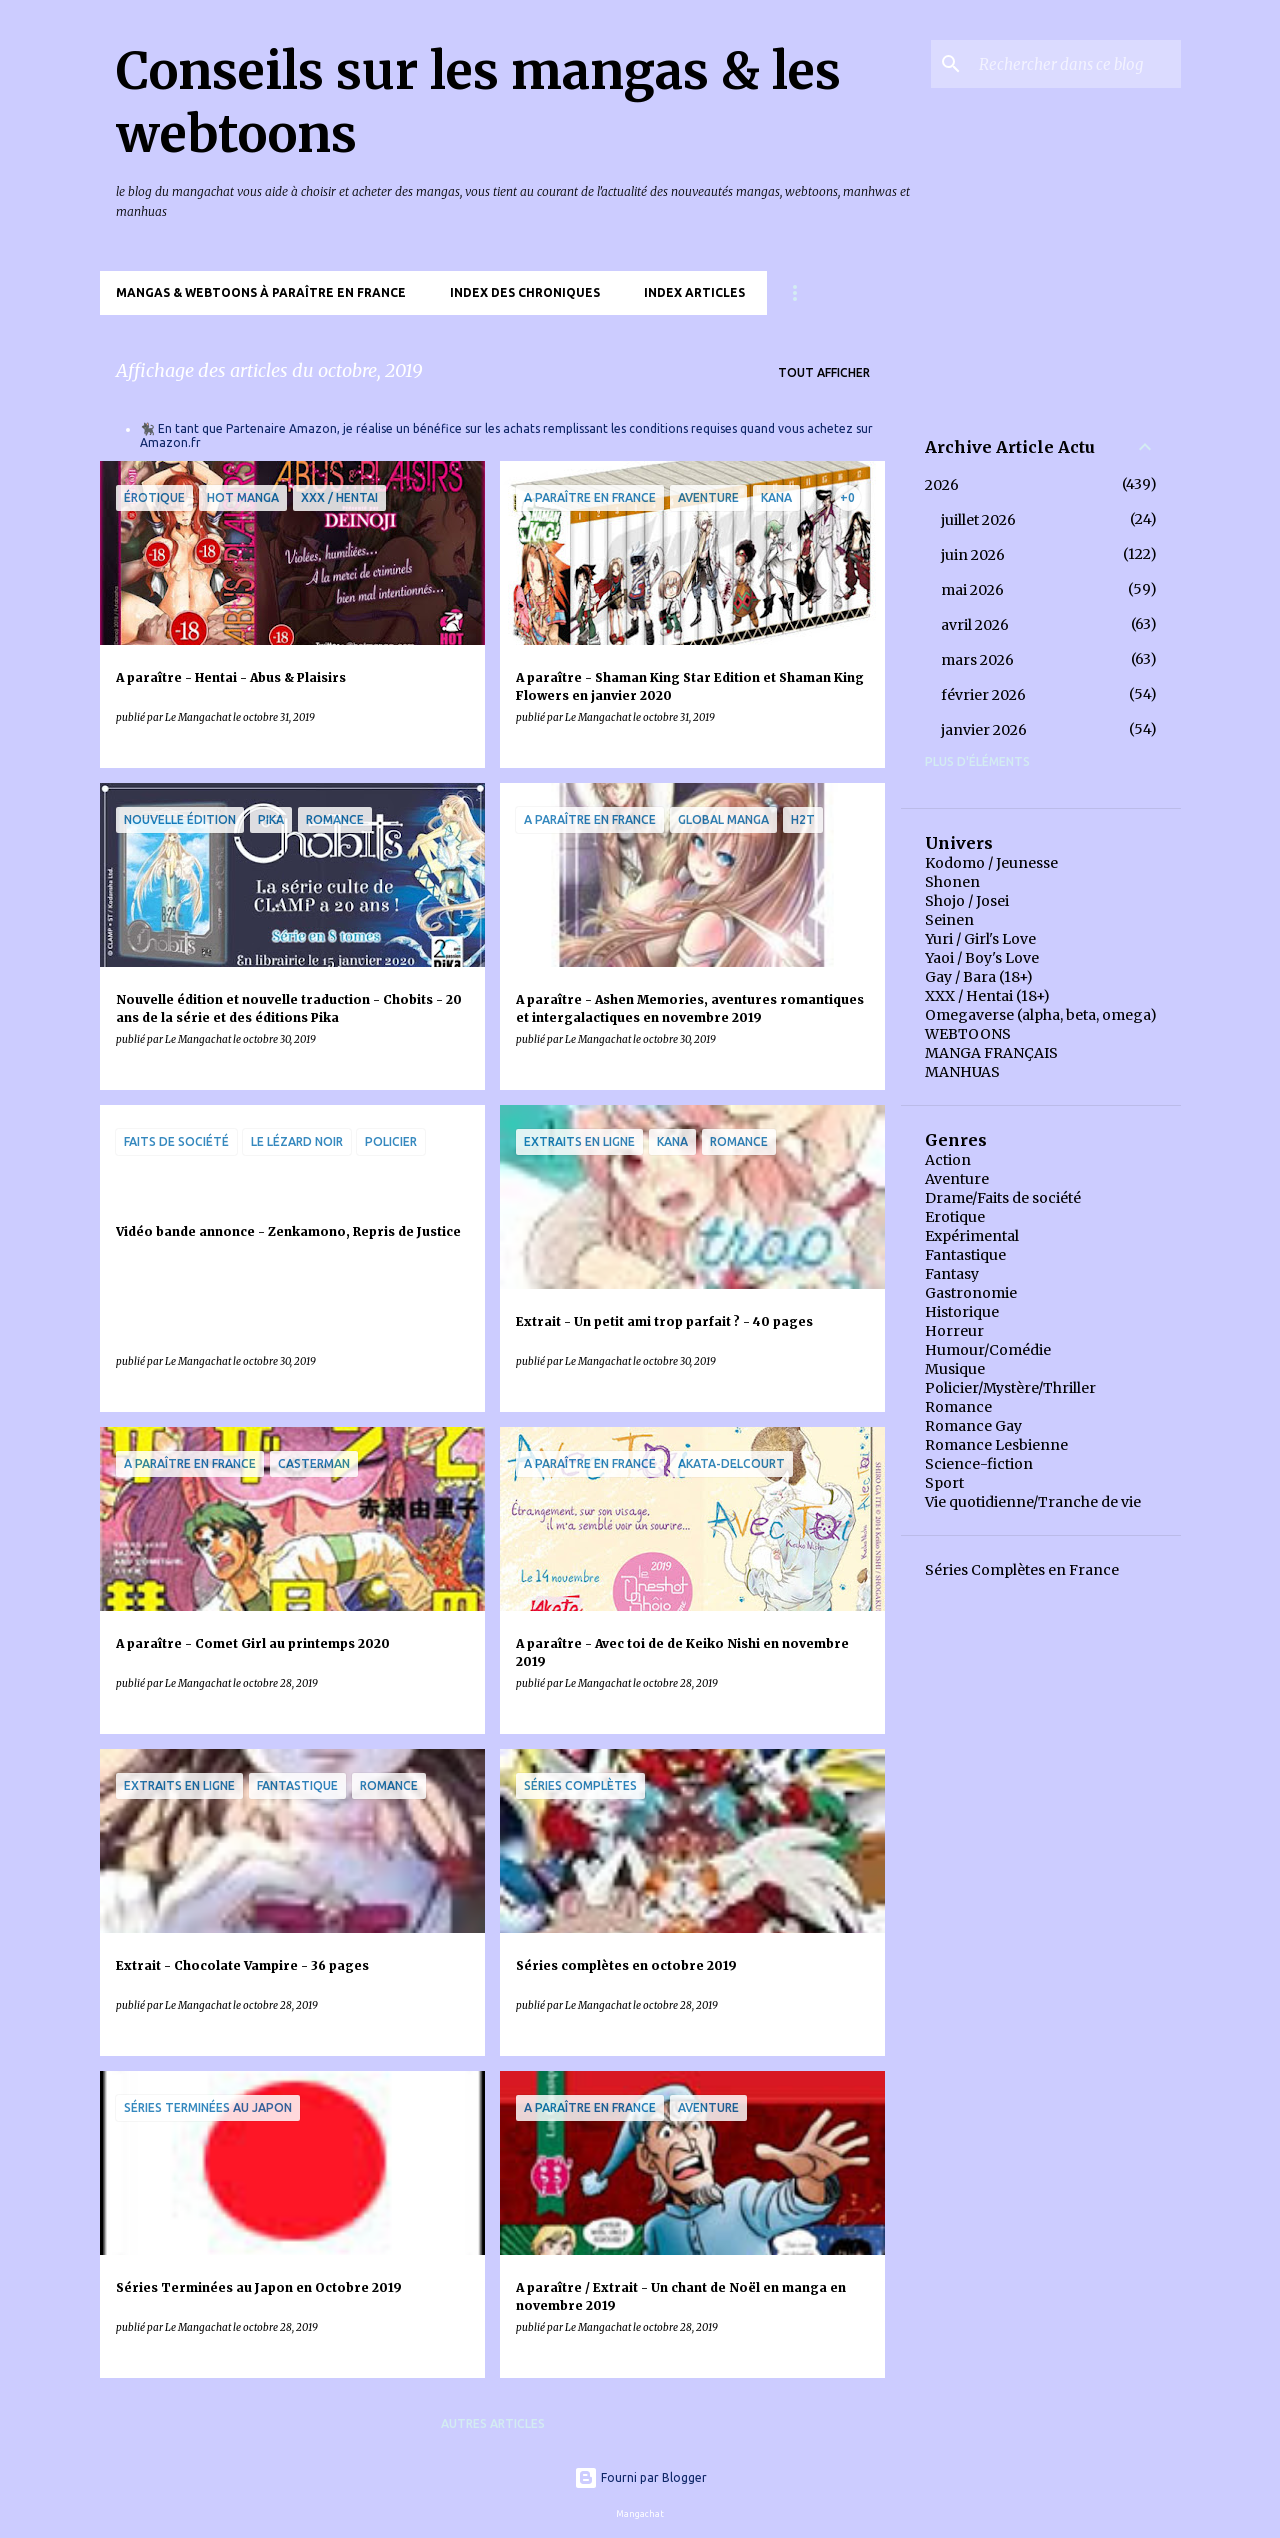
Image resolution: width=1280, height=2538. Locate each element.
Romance (958, 1407)
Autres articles (493, 2423)
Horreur (954, 1331)
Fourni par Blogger (640, 2477)
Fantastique (965, 1255)
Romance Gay (973, 1426)
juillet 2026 (978, 520)
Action (948, 1160)
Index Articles (694, 292)
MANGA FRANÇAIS (991, 1053)
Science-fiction (979, 1464)
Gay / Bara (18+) (979, 977)
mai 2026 (972, 590)
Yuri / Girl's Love (980, 939)
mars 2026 (977, 660)
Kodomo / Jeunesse (991, 863)
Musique (955, 1369)
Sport (944, 1483)
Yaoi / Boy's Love (982, 958)
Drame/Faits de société (1003, 1198)
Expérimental (972, 1236)
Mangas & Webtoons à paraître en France (261, 292)
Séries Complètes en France (1022, 1570)
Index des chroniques (525, 292)
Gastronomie (971, 1293)
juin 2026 (973, 555)
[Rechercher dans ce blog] (1076, 64)
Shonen (952, 882)
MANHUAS (962, 1072)
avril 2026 (975, 625)
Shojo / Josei (967, 901)
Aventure (957, 1179)
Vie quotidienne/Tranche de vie (1033, 1502)
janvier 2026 (984, 730)
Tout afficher (824, 372)
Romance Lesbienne (996, 1445)
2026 (942, 485)
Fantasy (952, 1274)
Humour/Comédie (988, 1350)
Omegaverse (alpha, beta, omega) (1041, 1015)
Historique (962, 1312)
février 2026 (983, 695)
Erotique (955, 1217)
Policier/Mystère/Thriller (1010, 1388)
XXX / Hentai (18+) (987, 996)
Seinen (949, 920)
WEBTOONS (968, 1034)
